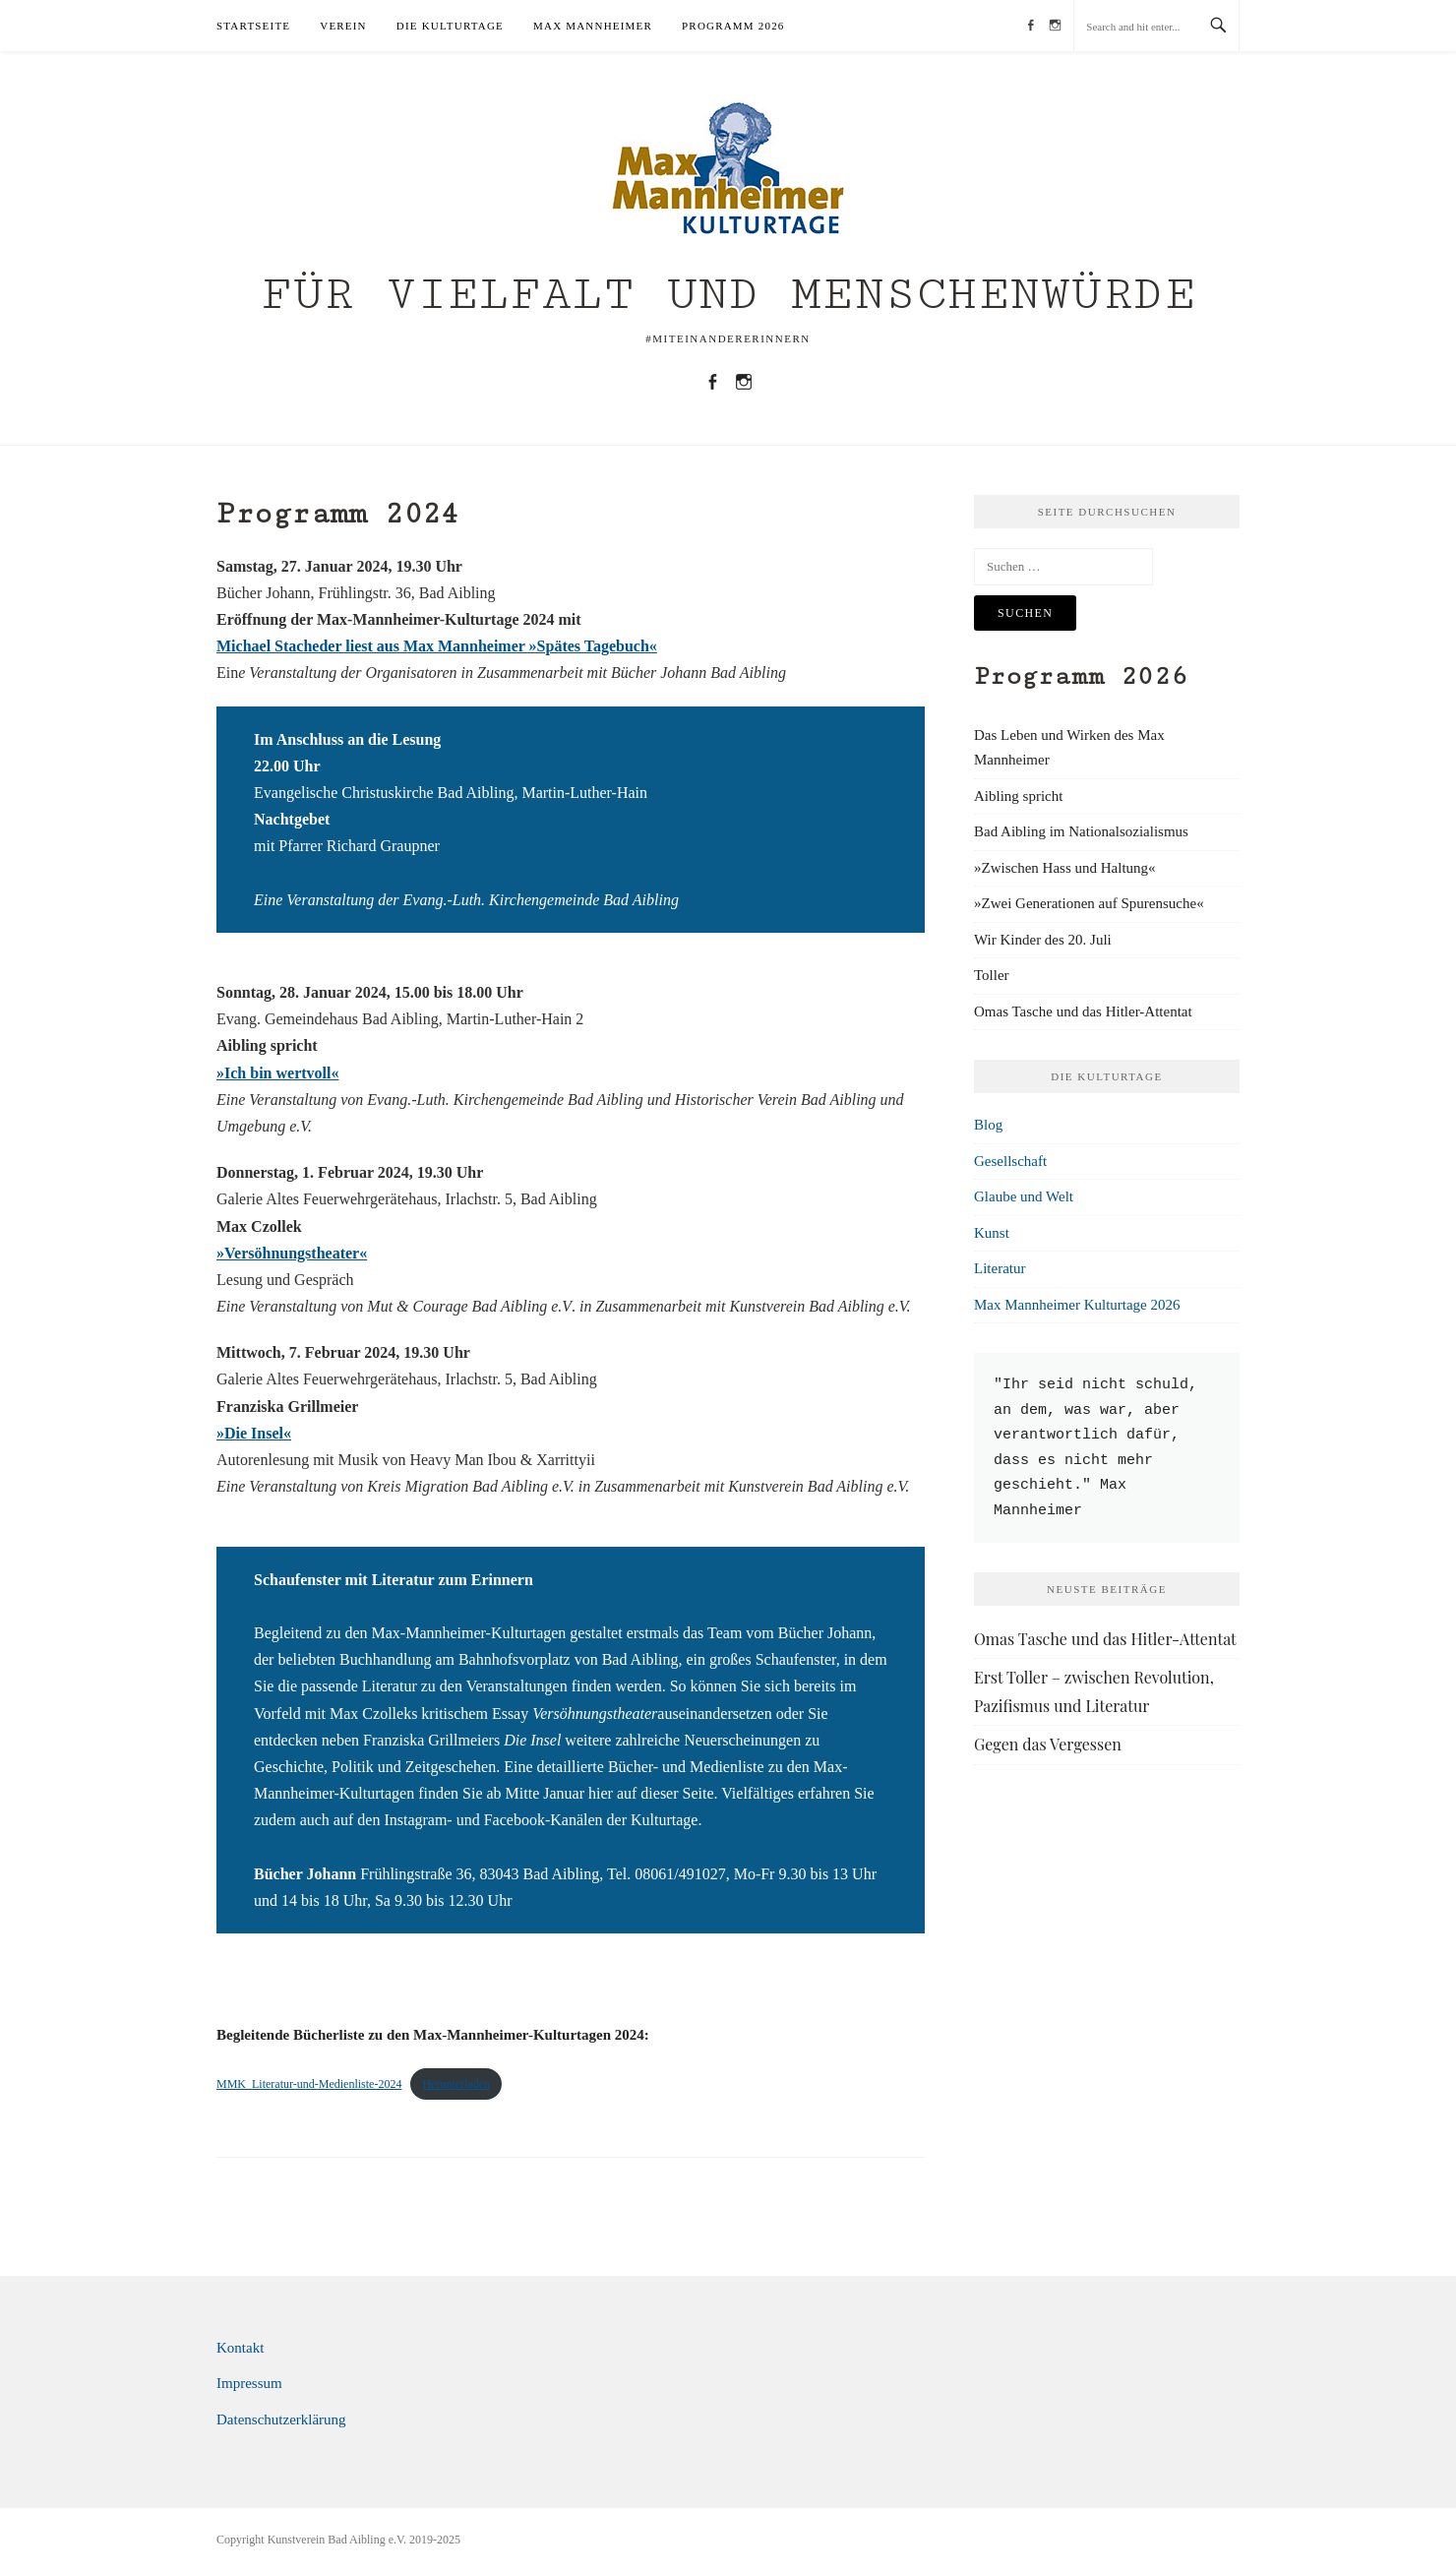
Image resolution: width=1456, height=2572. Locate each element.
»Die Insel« (253, 1433)
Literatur (999, 1268)
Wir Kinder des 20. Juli (1043, 940)
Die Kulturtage (450, 25)
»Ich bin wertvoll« (277, 1073)
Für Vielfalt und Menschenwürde (728, 295)
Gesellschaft (1010, 1161)
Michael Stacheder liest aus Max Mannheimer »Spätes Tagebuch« (436, 646)
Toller (991, 975)
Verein (343, 25)
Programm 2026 (733, 25)
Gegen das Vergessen (1048, 1744)
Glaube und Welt (1023, 1196)
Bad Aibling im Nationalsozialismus (1081, 831)
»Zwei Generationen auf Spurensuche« (1089, 903)
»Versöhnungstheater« (291, 1253)
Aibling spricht (1018, 796)
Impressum (249, 2383)
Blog (988, 1125)
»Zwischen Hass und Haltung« (1065, 868)
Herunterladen (456, 2084)
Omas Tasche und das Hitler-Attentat (1083, 1011)
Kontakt (240, 2348)
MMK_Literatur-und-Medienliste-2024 (308, 2084)
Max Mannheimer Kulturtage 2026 (1077, 1305)
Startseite (253, 25)
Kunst (991, 1233)
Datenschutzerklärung (281, 2419)
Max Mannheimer (592, 25)
